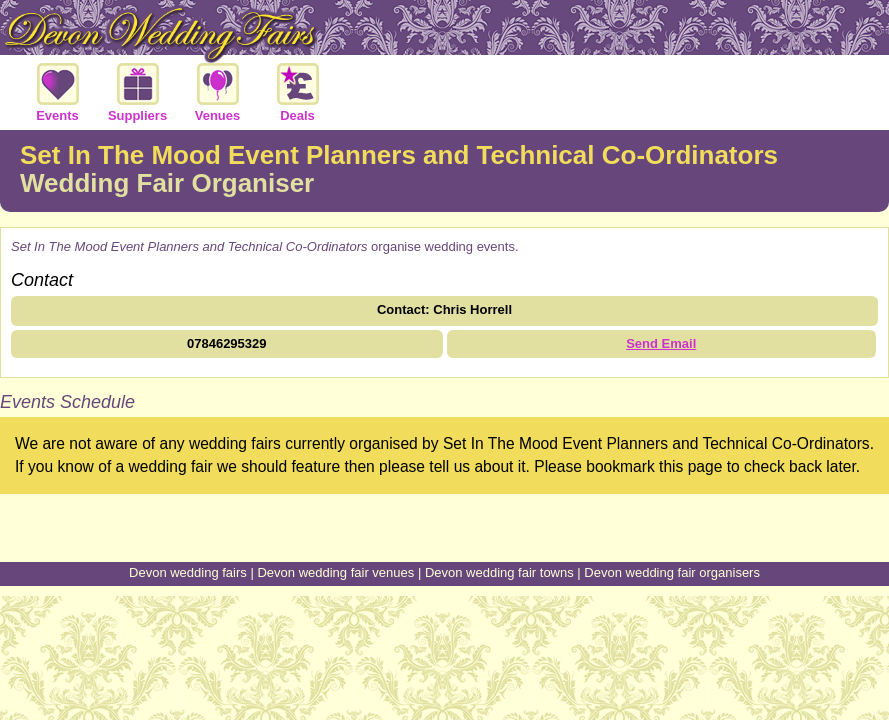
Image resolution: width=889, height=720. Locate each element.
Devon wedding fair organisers (672, 572)
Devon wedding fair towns (499, 572)
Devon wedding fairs (188, 572)
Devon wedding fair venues (335, 572)
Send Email (661, 343)
